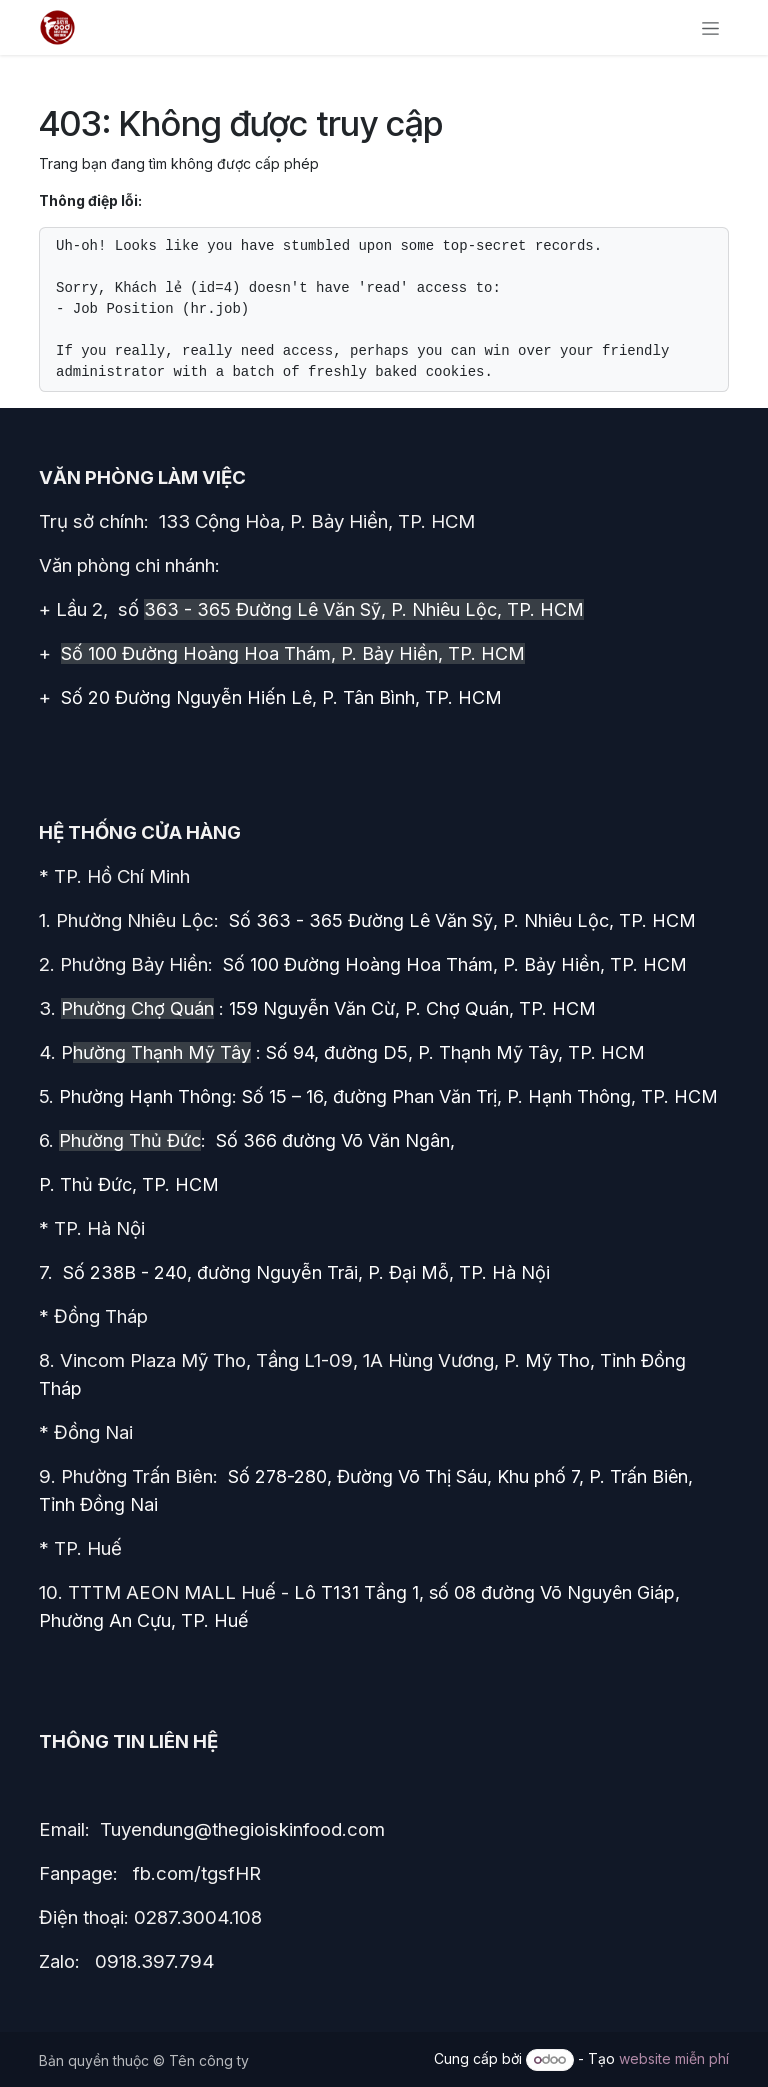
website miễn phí (674, 2058)
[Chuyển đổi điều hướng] (710, 27)
